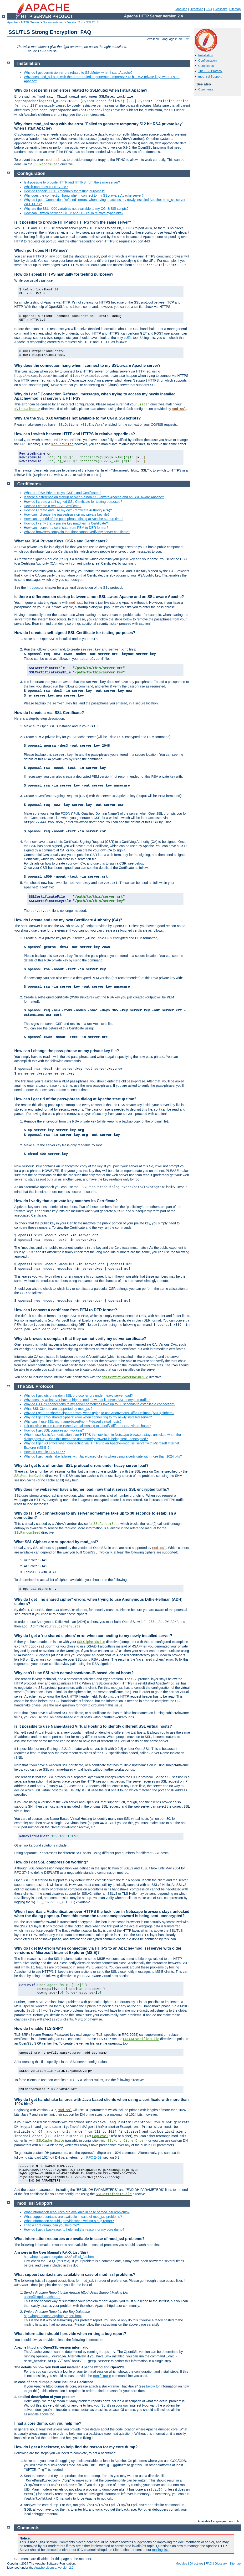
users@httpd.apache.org (42, 2297)
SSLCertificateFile (114, 2194)
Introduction (35, 587)
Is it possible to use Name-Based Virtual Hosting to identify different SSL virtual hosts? (87, 1426)
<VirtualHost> (27, 409)
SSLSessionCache (29, 1476)
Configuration (207, 60)
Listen (143, 404)
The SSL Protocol (210, 71)
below (127, 619)
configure (102, 2376)
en (180, 39)
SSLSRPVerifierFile (141, 2039)
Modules (181, 9)
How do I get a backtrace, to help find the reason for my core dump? (74, 2229)
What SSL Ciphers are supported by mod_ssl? (58, 1409)
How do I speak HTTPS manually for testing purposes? (64, 191)
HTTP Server (30, 22)
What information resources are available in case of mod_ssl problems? (77, 2212)
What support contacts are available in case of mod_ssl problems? (73, 2217)
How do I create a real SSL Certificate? (52, 506)
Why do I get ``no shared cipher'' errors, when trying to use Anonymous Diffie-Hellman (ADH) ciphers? (99, 1413)
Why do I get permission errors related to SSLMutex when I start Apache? (78, 72)
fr (188, 39)
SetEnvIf (34, 2011)
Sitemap (235, 9)
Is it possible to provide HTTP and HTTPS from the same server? (72, 182)
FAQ (209, 9)
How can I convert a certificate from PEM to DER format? (66, 528)
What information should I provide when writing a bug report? (69, 2221)
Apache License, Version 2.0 (53, 2567)
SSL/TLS (92, 22)
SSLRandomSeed (46, 164)
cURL (128, 338)
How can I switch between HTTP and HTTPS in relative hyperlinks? (73, 213)
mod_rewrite (62, 444)
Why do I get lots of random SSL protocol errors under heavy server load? (78, 1395)
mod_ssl (53, 160)
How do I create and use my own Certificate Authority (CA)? (68, 510)
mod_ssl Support (210, 76)
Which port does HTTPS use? (46, 187)
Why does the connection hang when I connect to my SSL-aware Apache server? (84, 195)
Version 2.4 (75, 22)
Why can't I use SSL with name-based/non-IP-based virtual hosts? (73, 1421)
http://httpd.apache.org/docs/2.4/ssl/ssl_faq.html (59, 2257)
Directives (196, 9)
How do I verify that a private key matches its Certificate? (66, 523)
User (85, 115)
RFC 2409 (94, 2157)
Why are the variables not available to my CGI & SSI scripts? (76, 208)
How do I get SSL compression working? (54, 1430)
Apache (12, 22)
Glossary (220, 9)
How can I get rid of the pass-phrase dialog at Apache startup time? (73, 519)
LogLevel (100, 2136)
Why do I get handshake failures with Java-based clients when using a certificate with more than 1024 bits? (103, 1456)
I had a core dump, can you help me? (51, 2225)
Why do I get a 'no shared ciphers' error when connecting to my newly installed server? (88, 1417)
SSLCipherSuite (66, 1626)
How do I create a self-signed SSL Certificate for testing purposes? (73, 502)
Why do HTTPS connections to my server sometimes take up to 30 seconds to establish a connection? (99, 1404)
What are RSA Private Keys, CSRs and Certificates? (62, 493)
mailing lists (160, 2550)
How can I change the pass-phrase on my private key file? (67, 514)
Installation (205, 55)
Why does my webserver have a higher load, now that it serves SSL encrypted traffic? (87, 1400)
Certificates (206, 66)
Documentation (53, 22)
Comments (205, 89)
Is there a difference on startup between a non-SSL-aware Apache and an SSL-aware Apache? (94, 497)
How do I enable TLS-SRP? (44, 1452)
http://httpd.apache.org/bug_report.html (52, 2316)
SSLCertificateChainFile (125, 1377)
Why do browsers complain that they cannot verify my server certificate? (77, 532)
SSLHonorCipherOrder (126, 2141)
